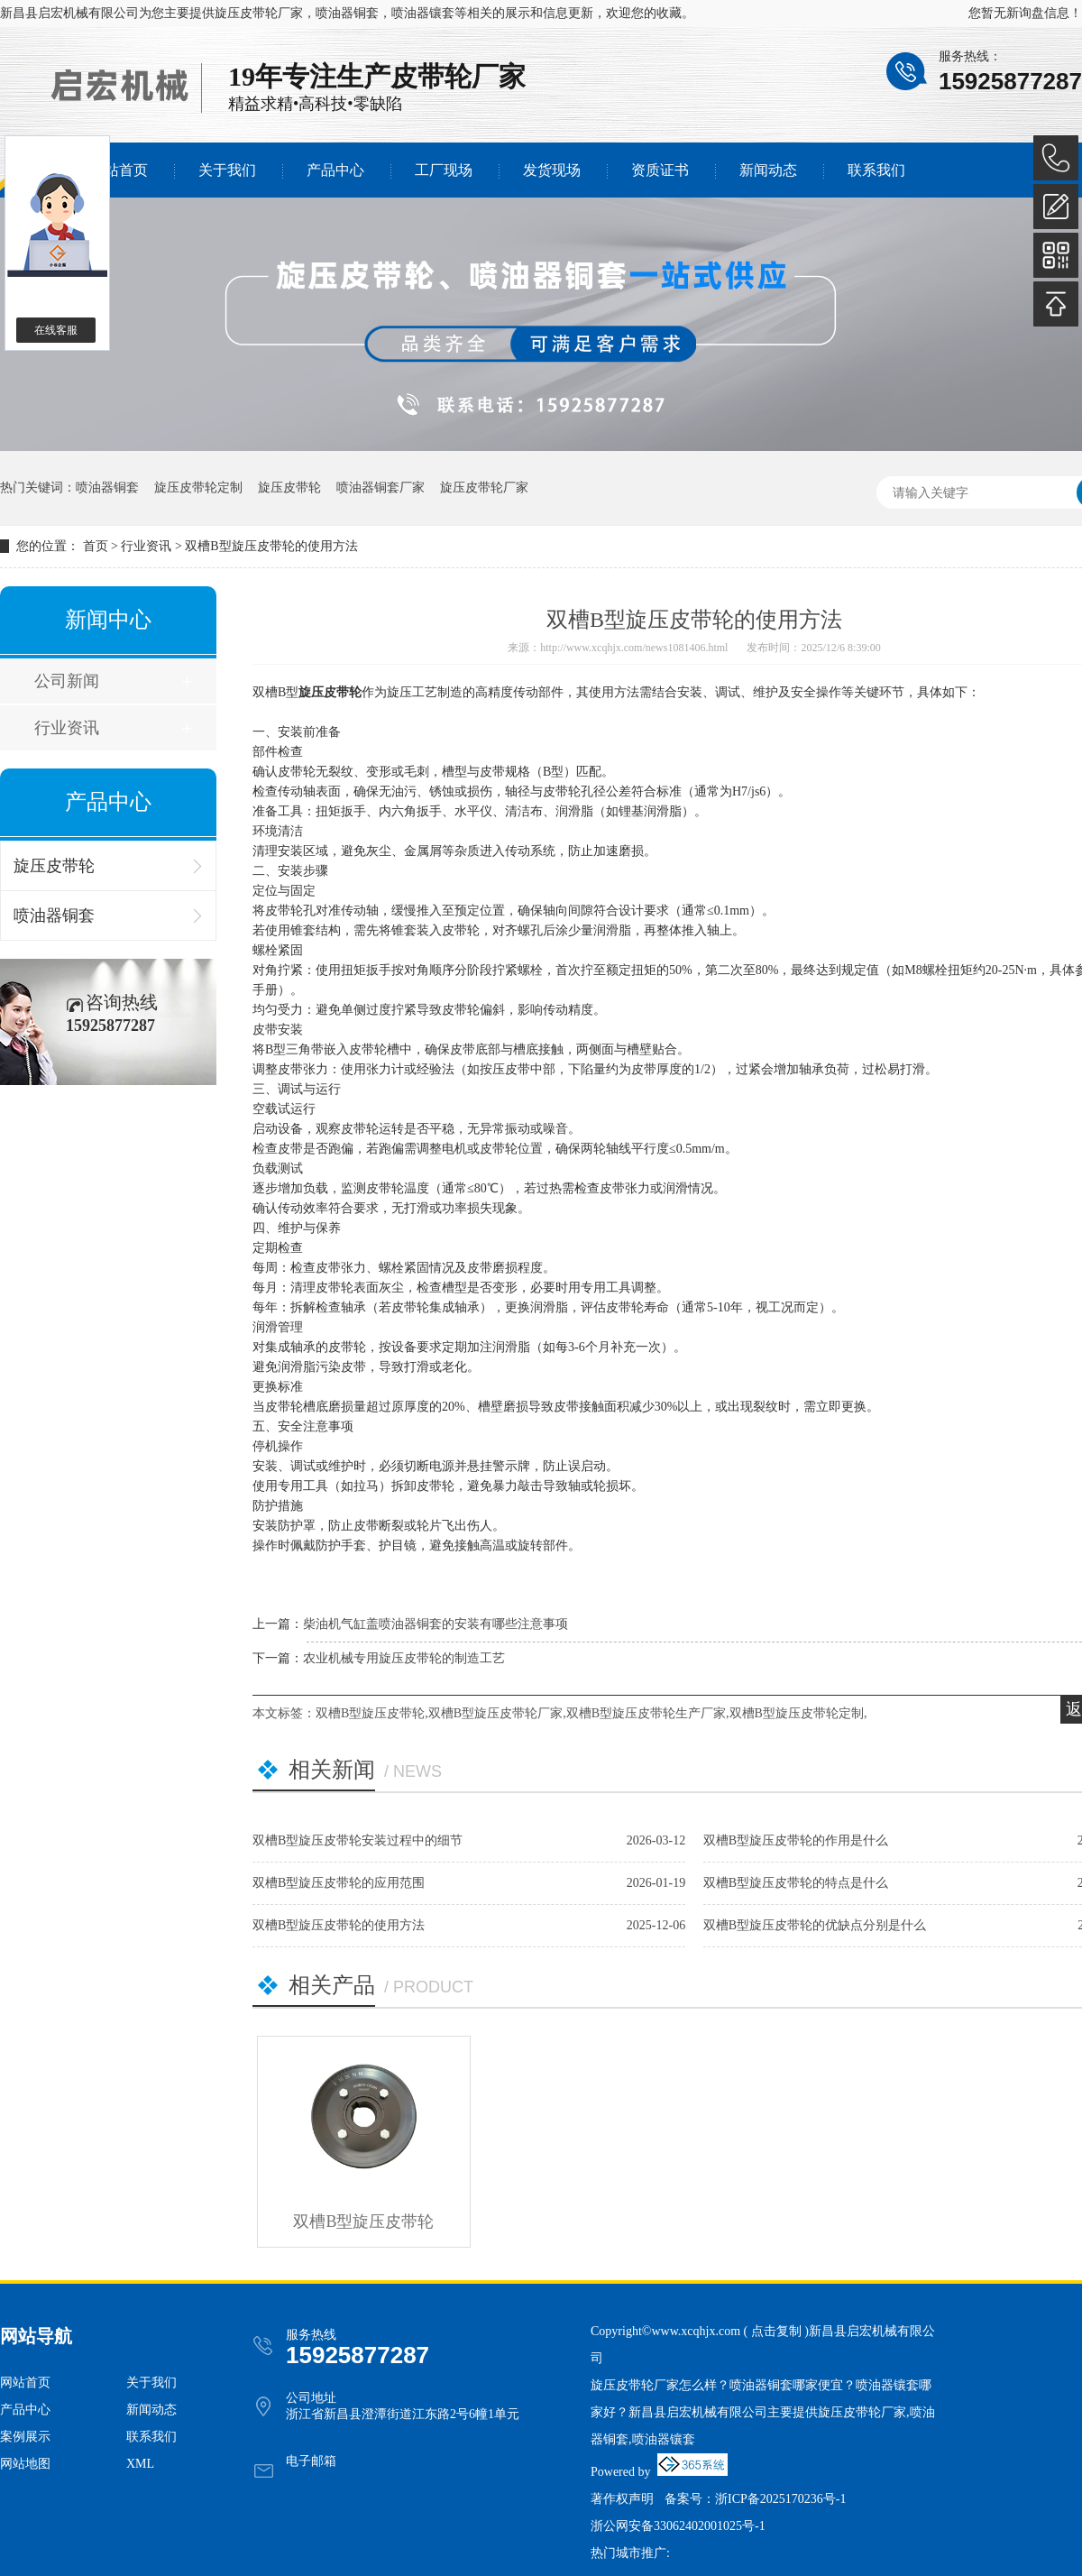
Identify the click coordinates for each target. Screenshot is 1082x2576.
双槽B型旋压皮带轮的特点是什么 (795, 1883)
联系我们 (876, 170)
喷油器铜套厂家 (380, 487)
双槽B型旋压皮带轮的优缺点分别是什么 (814, 1925)
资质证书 (660, 170)
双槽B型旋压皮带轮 (370, 1713)
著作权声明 (622, 2499)
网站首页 (119, 170)
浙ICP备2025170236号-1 (780, 2499)
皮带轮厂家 (458, 76)
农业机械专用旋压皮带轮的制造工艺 (404, 1658)
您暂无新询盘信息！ (1025, 13)
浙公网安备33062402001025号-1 (678, 2526)
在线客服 (56, 330)
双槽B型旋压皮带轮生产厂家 (646, 1713)
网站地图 (25, 2463)
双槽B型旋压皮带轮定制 (796, 1713)
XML (140, 2463)
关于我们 (227, 170)
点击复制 (776, 2331)
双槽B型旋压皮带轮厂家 (495, 1713)
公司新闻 (66, 681)
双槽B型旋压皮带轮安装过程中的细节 (357, 1840)
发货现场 (552, 170)
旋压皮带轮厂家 (259, 13)
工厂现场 (443, 170)
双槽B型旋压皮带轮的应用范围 (338, 1883)
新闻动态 (768, 170)
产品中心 (335, 170)
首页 (95, 546)
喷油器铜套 (107, 487)
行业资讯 (146, 546)
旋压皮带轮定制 (198, 487)
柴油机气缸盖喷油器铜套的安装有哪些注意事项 (435, 1624)
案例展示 (25, 2436)
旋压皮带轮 (289, 487)
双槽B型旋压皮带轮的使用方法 (271, 546)
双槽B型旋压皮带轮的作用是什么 (795, 1840)
